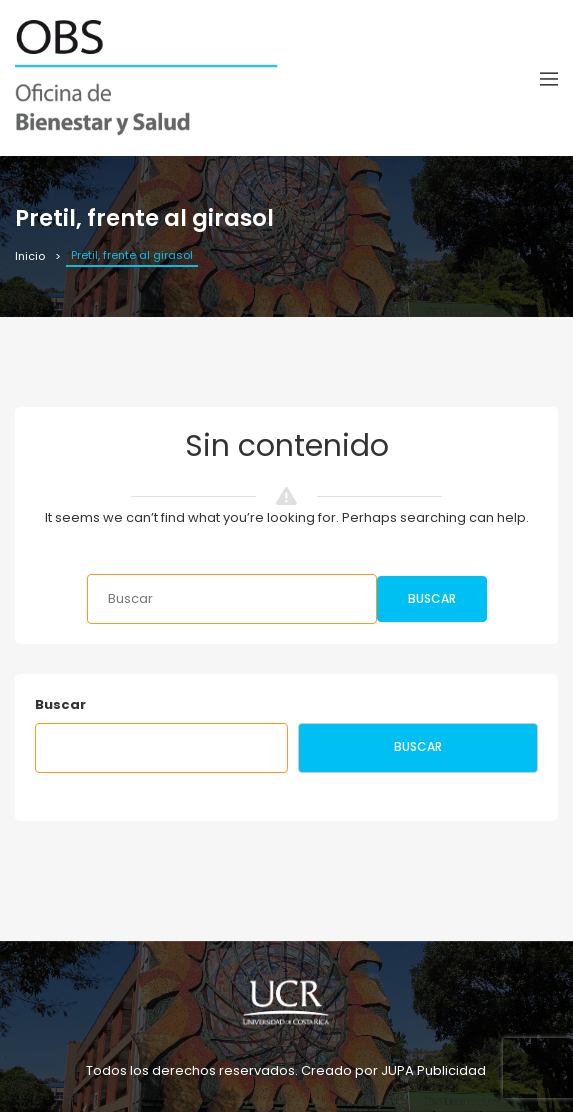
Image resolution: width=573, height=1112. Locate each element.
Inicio (30, 256)
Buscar (432, 598)
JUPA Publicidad (433, 1070)
